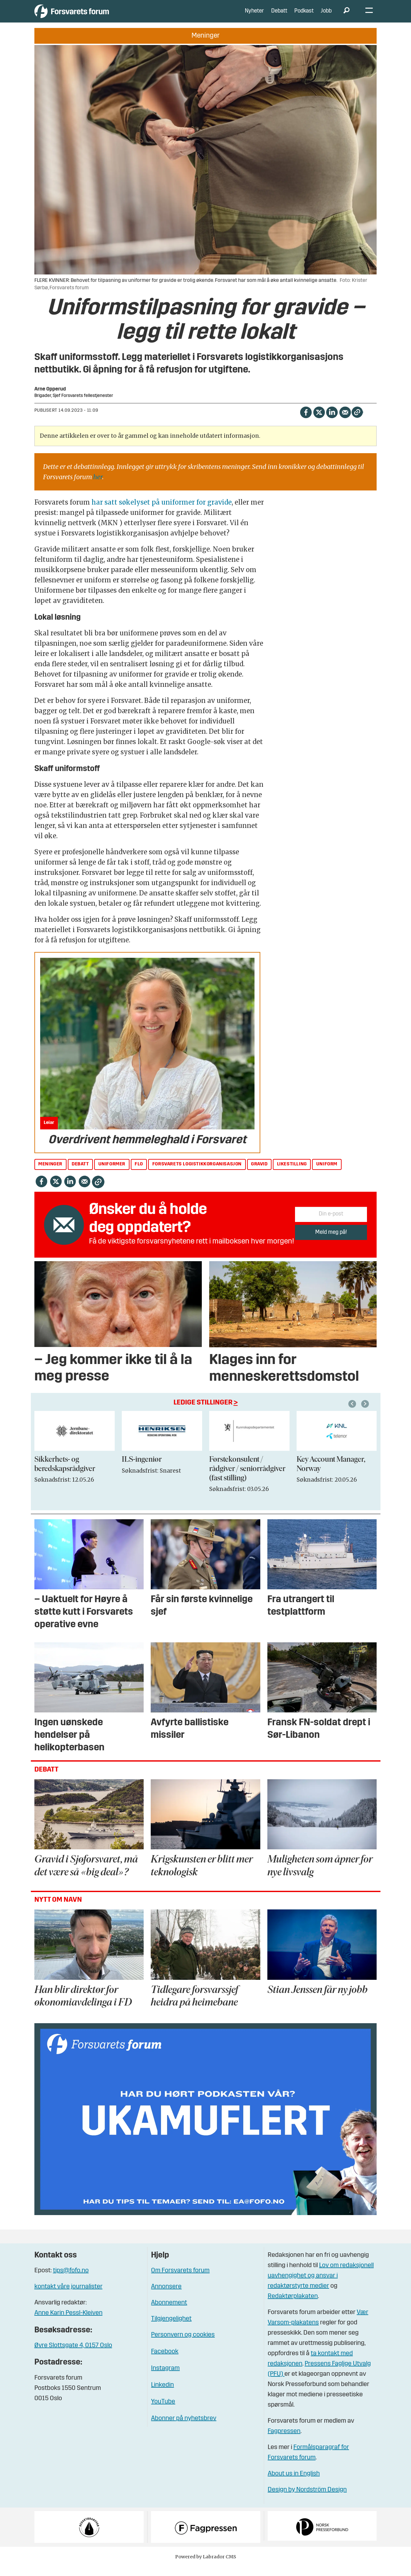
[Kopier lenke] (357, 421)
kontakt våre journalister (68, 2296)
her (97, 486)
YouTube (163, 2411)
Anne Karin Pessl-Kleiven (68, 2323)
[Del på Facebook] (305, 421)
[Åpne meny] (369, 16)
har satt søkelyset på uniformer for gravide (162, 512)
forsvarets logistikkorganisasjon (197, 1173)
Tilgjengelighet (171, 2328)
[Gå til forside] (93, 15)
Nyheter (254, 16)
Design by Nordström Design (307, 2499)
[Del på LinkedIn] (332, 421)
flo (139, 1173)
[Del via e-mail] (345, 421)
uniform (326, 1173)
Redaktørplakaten (293, 2306)
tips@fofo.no (71, 2280)
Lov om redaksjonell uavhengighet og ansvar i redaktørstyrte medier (321, 2285)
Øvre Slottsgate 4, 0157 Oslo (73, 2355)
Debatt (279, 16)
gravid (259, 1173)
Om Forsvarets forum (180, 2280)
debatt (80, 1173)
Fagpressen (284, 2441)
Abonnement (169, 2312)
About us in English (294, 2483)
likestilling (292, 1173)
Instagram (165, 2378)
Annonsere (166, 2296)
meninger (50, 1173)
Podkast (304, 16)
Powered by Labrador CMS (205, 2566)
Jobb (326, 16)
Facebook (164, 2361)
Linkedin (162, 2395)
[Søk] (346, 16)
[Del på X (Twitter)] (319, 421)
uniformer (111, 1173)
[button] (366, 1413)
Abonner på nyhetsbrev (183, 2428)
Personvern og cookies (183, 2344)
